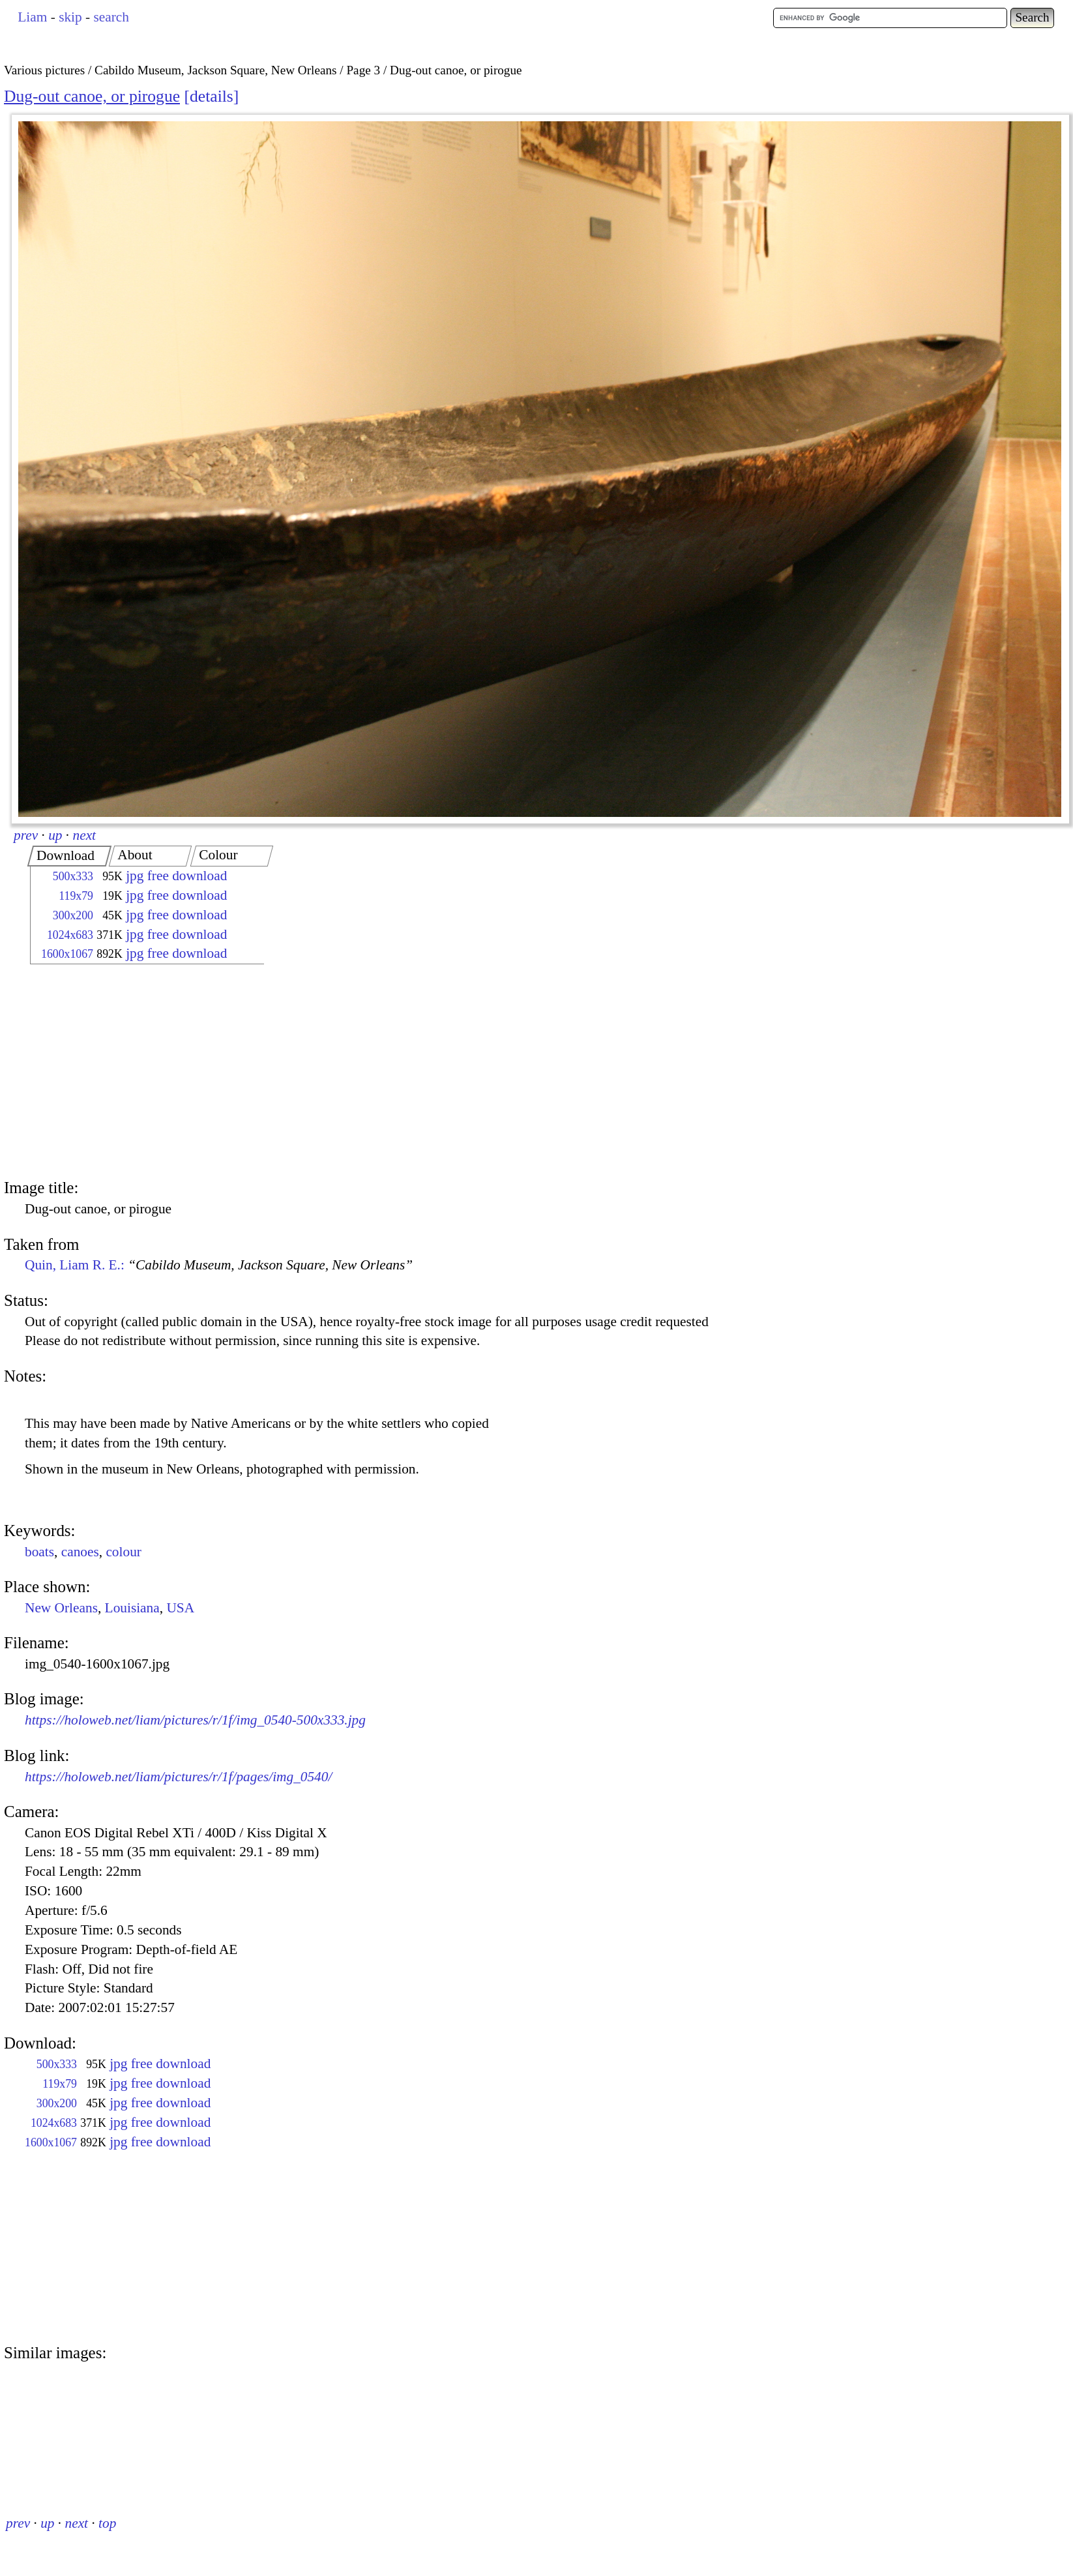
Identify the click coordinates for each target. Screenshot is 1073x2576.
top (107, 2523)
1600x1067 (67, 953)
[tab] (69, 856)
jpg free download (176, 875)
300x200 (73, 915)
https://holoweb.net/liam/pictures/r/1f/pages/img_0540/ (178, 1776)
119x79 (76, 895)
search (110, 17)
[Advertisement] (135, 1073)
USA (180, 1608)
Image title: (41, 1187)
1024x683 (70, 934)
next (84, 835)
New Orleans (61, 1608)
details (211, 96)
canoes (80, 1552)
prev (26, 835)
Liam (32, 17)
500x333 (73, 876)
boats (39, 1552)
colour (123, 1552)
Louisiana (132, 1608)
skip (70, 17)
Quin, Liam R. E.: (219, 1265)
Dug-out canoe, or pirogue (92, 96)
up (55, 835)
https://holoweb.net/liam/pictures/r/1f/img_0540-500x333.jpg (195, 1720)
